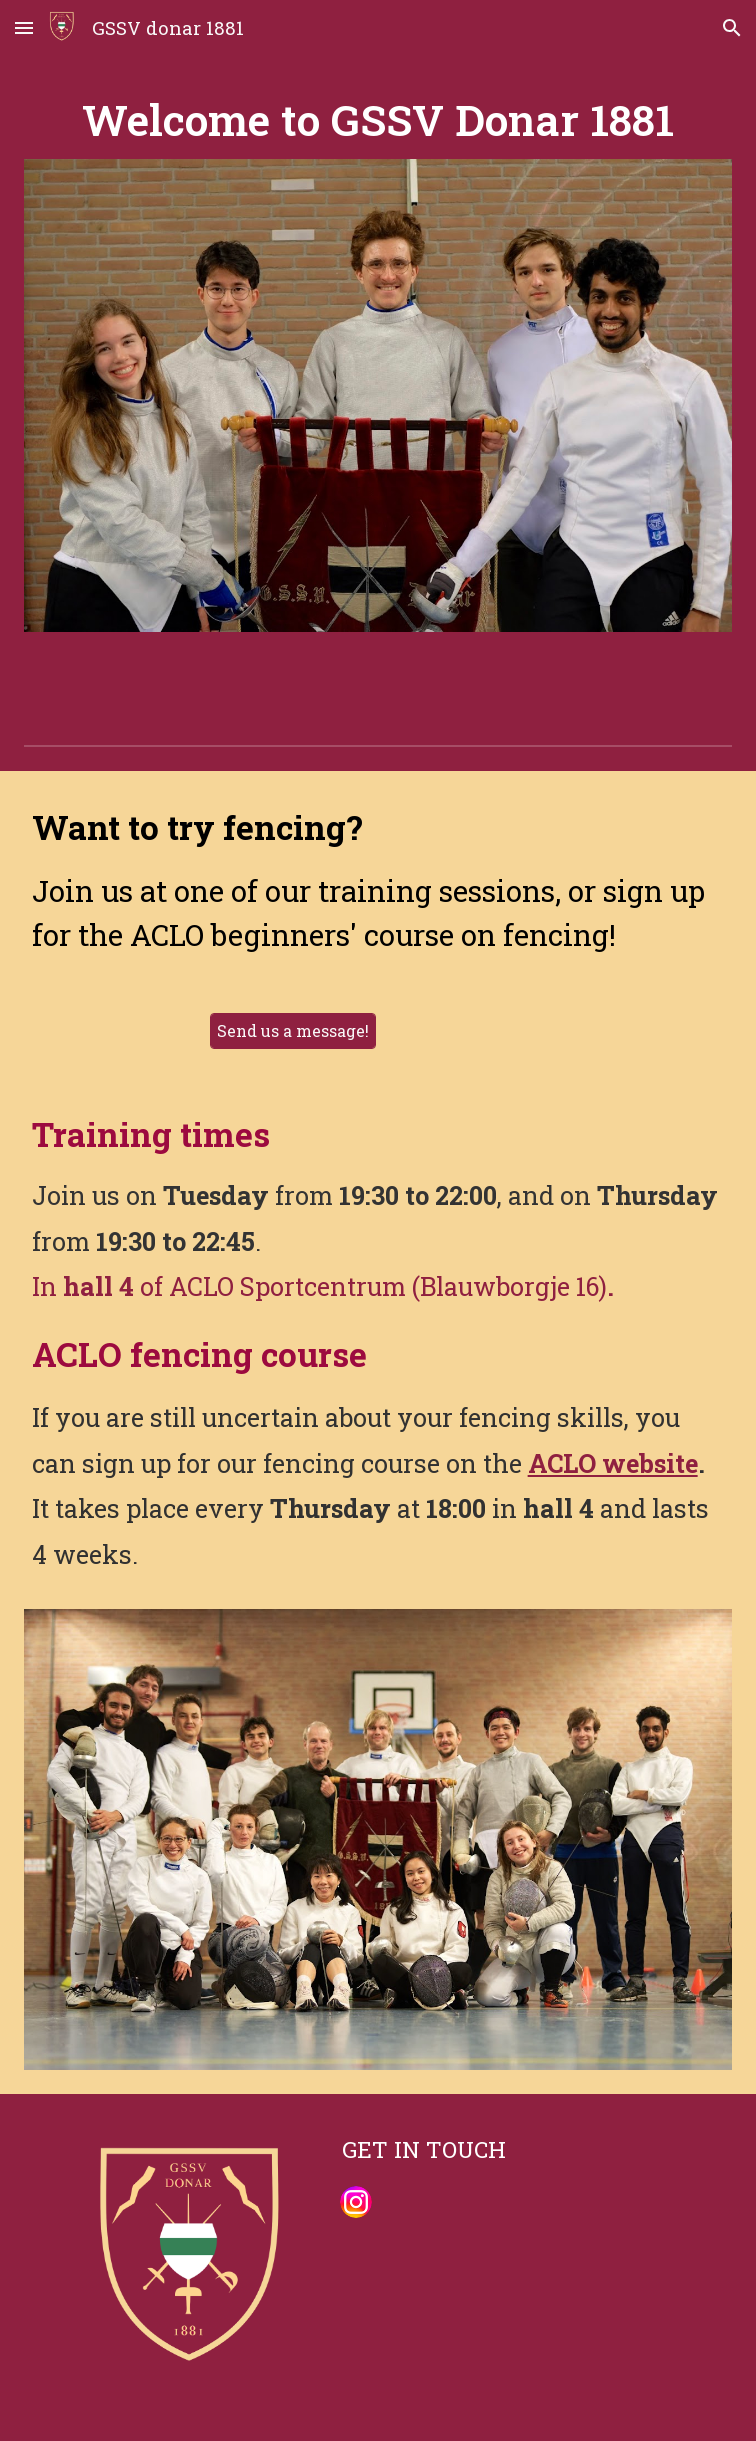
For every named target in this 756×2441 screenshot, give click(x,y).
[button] (24, 27)
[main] (378, 119)
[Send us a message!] (293, 1030)
